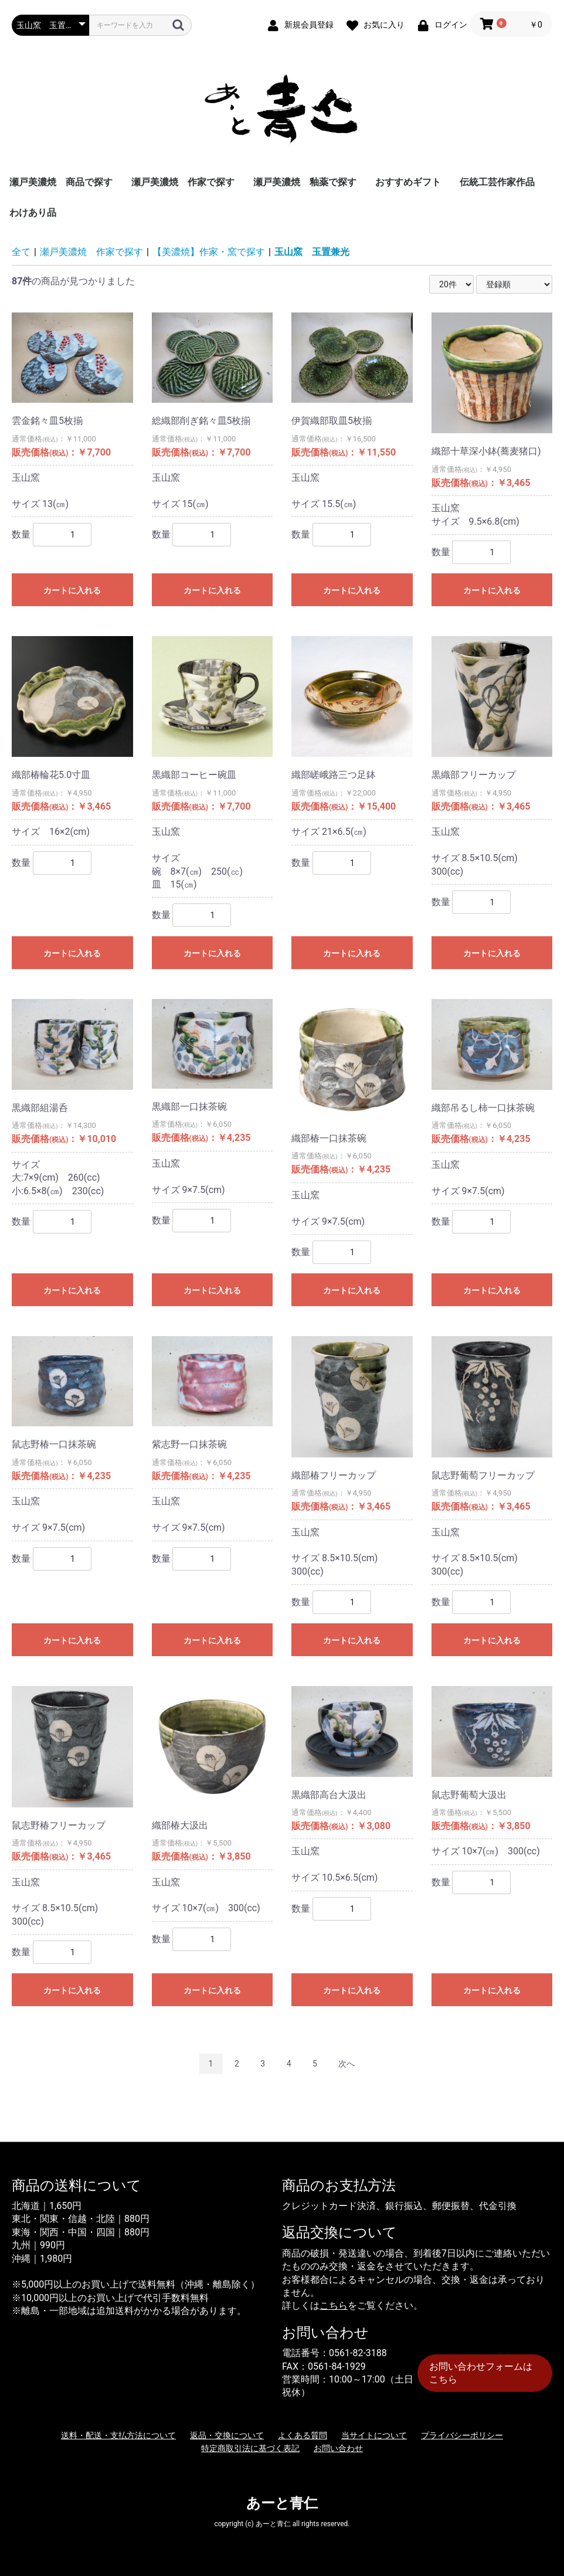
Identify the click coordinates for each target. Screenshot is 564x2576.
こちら (334, 2305)
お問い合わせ (338, 2448)
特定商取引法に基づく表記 (250, 2448)
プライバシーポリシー (462, 2435)
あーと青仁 (282, 2503)
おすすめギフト (408, 182)
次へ (346, 2063)
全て (21, 251)
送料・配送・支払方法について (118, 2435)
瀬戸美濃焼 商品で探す (61, 182)
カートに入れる (72, 590)
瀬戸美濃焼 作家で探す (183, 182)
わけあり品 (32, 212)
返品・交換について (227, 2435)
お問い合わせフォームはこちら (480, 2373)
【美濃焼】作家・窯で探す (208, 251)
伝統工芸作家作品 (497, 182)
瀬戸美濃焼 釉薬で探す (304, 182)
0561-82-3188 (358, 2352)
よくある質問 (302, 2435)
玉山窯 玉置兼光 (311, 251)
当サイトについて (374, 2435)
